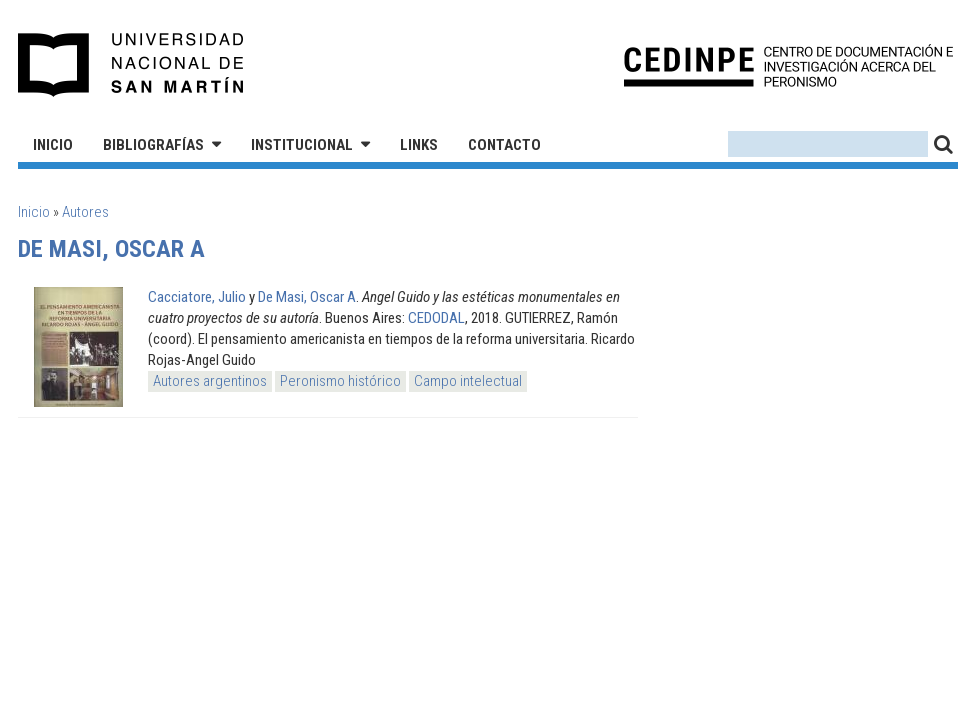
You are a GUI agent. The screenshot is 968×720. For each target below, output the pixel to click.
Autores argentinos (210, 381)
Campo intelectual (468, 381)
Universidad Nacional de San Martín (131, 65)
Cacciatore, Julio (197, 297)
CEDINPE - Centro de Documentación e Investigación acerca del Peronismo (788, 65)
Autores (85, 212)
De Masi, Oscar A (307, 297)
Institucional (302, 145)
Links (419, 145)
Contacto (504, 145)
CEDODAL (436, 318)
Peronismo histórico (340, 381)
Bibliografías (153, 145)
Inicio (53, 145)
